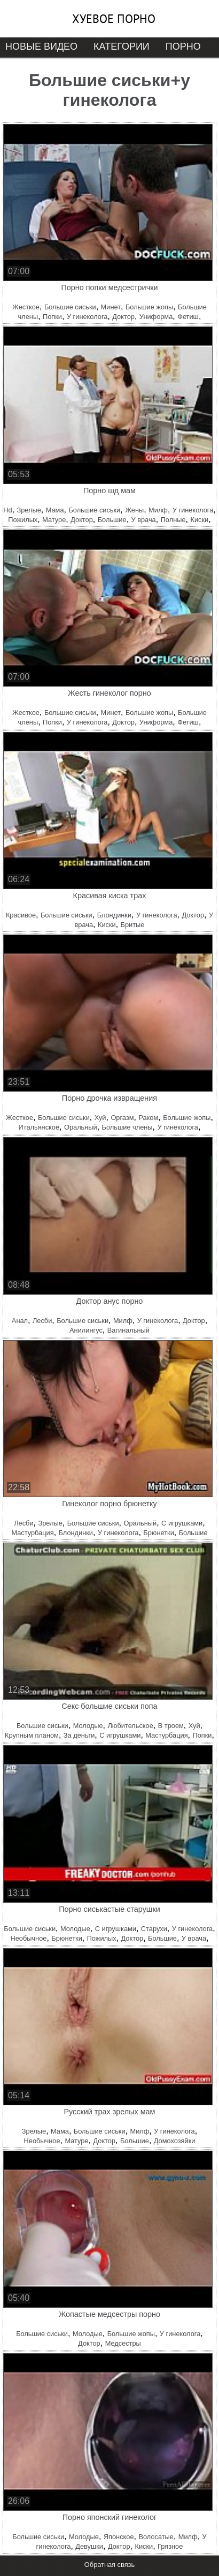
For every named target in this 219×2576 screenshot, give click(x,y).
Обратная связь (109, 2565)
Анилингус (86, 1330)
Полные (173, 520)
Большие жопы (149, 307)
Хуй (100, 1118)
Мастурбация (32, 1533)
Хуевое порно (113, 18)
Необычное (28, 1938)
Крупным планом (32, 1735)
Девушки (89, 2546)
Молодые (88, 1726)
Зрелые (29, 510)
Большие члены (127, 1127)
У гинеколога (87, 317)
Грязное (170, 2546)
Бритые (133, 925)
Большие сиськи (70, 307)
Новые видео (41, 46)
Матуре (54, 520)
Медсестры (123, 2343)
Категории (121, 46)
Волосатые (156, 2537)
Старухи (154, 1929)
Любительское (130, 1726)
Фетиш (188, 317)
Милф (158, 510)
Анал (20, 1321)
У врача (143, 520)
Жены (134, 510)
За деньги (79, 1735)
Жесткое (26, 307)
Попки (52, 317)
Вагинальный (128, 1330)
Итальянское (39, 1127)
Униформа (156, 317)
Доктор (123, 317)
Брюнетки (158, 1533)
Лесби (42, 1321)
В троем (171, 1726)
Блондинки (114, 915)
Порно (183, 46)
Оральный (80, 1127)
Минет (111, 307)
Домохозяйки (174, 2141)
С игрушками (181, 1523)
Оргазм (122, 1118)
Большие (112, 520)
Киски (199, 520)
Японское (119, 2537)
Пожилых (22, 520)
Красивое (21, 915)
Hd (7, 510)
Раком (148, 1118)
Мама (55, 510)
